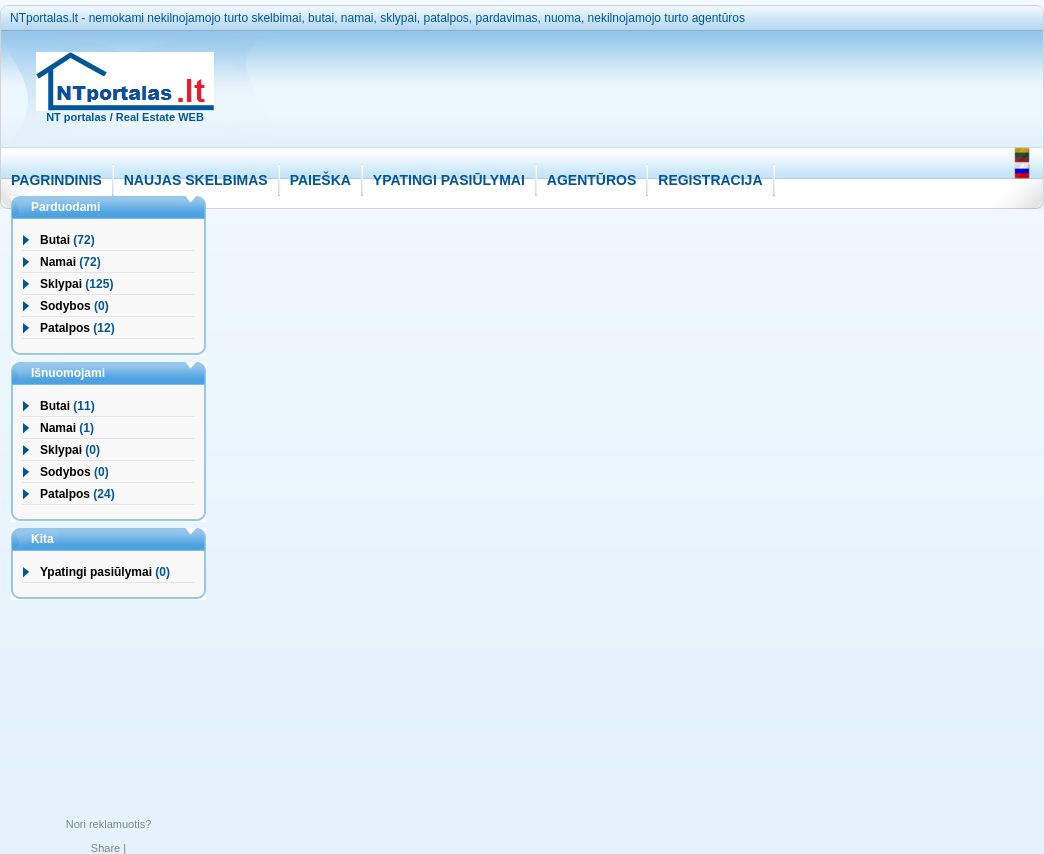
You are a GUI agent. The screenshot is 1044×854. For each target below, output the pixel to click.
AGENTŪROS (591, 180)
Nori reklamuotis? (109, 824)
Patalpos (65, 328)
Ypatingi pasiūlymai (96, 572)
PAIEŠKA (320, 180)
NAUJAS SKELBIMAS (196, 180)
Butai (55, 240)
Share (105, 848)
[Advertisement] (614, 101)
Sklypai (61, 284)
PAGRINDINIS (56, 180)
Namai (58, 262)
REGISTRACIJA (710, 180)
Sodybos (65, 306)
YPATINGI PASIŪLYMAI (449, 180)
